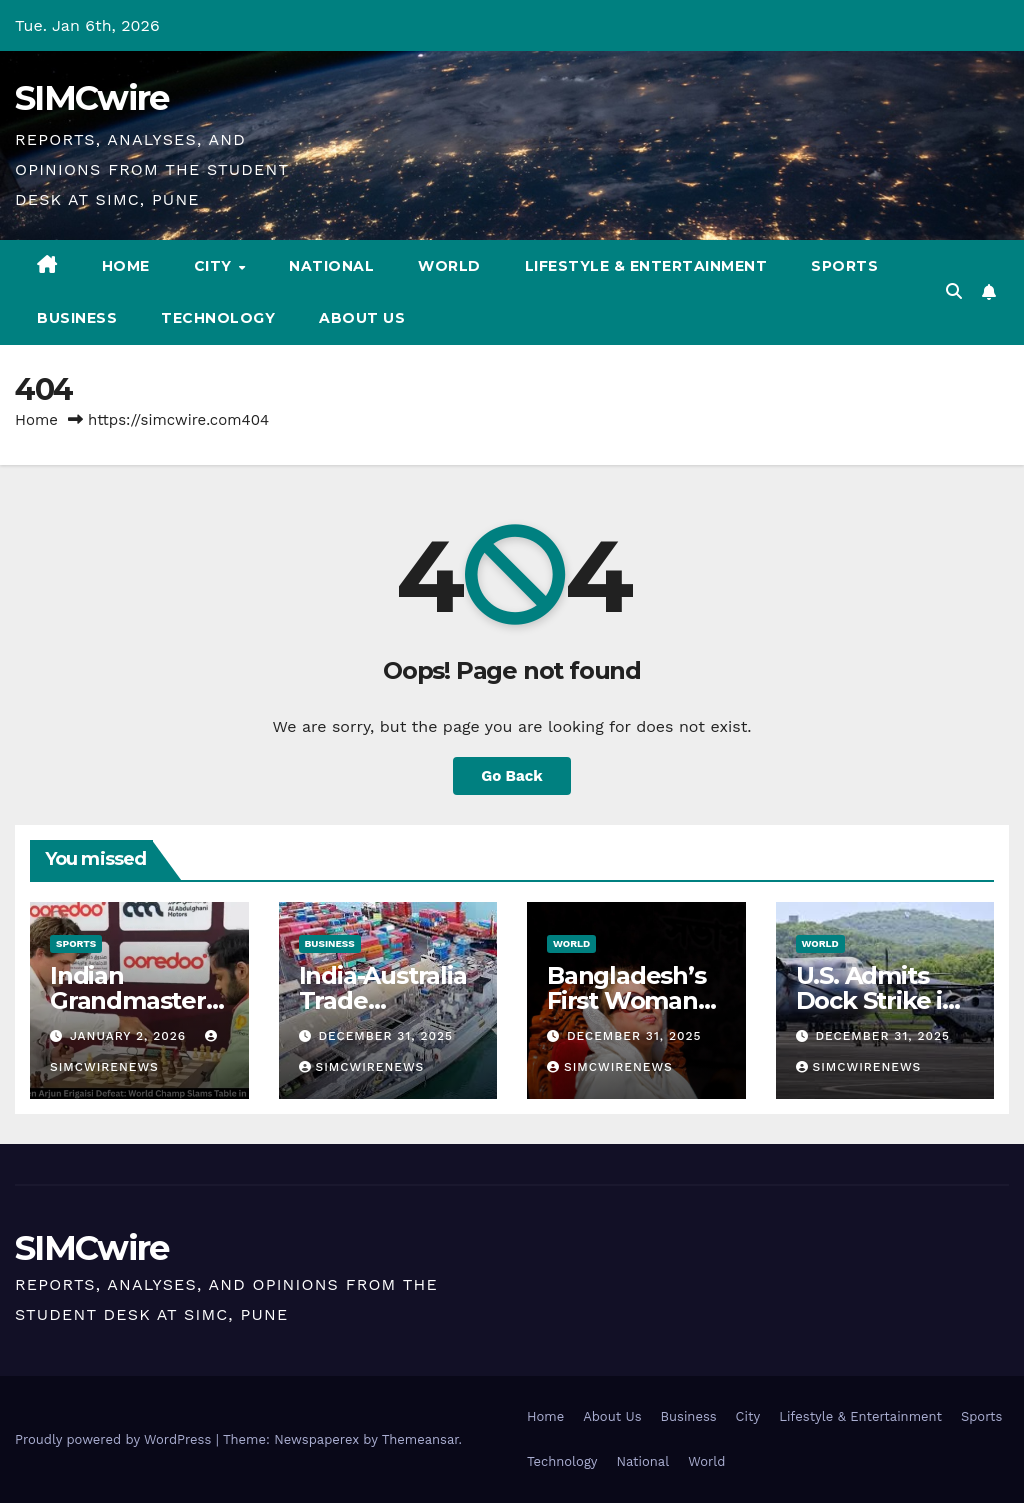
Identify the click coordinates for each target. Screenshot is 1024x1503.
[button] (954, 291)
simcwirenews (362, 1067)
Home (126, 266)
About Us (362, 318)
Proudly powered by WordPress (115, 1439)
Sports (844, 266)
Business (77, 318)
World (449, 266)
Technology (218, 318)
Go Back (512, 776)
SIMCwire (91, 98)
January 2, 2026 (130, 1036)
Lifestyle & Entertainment (646, 266)
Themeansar (420, 1439)
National (331, 266)
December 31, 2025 (385, 1036)
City (215, 266)
